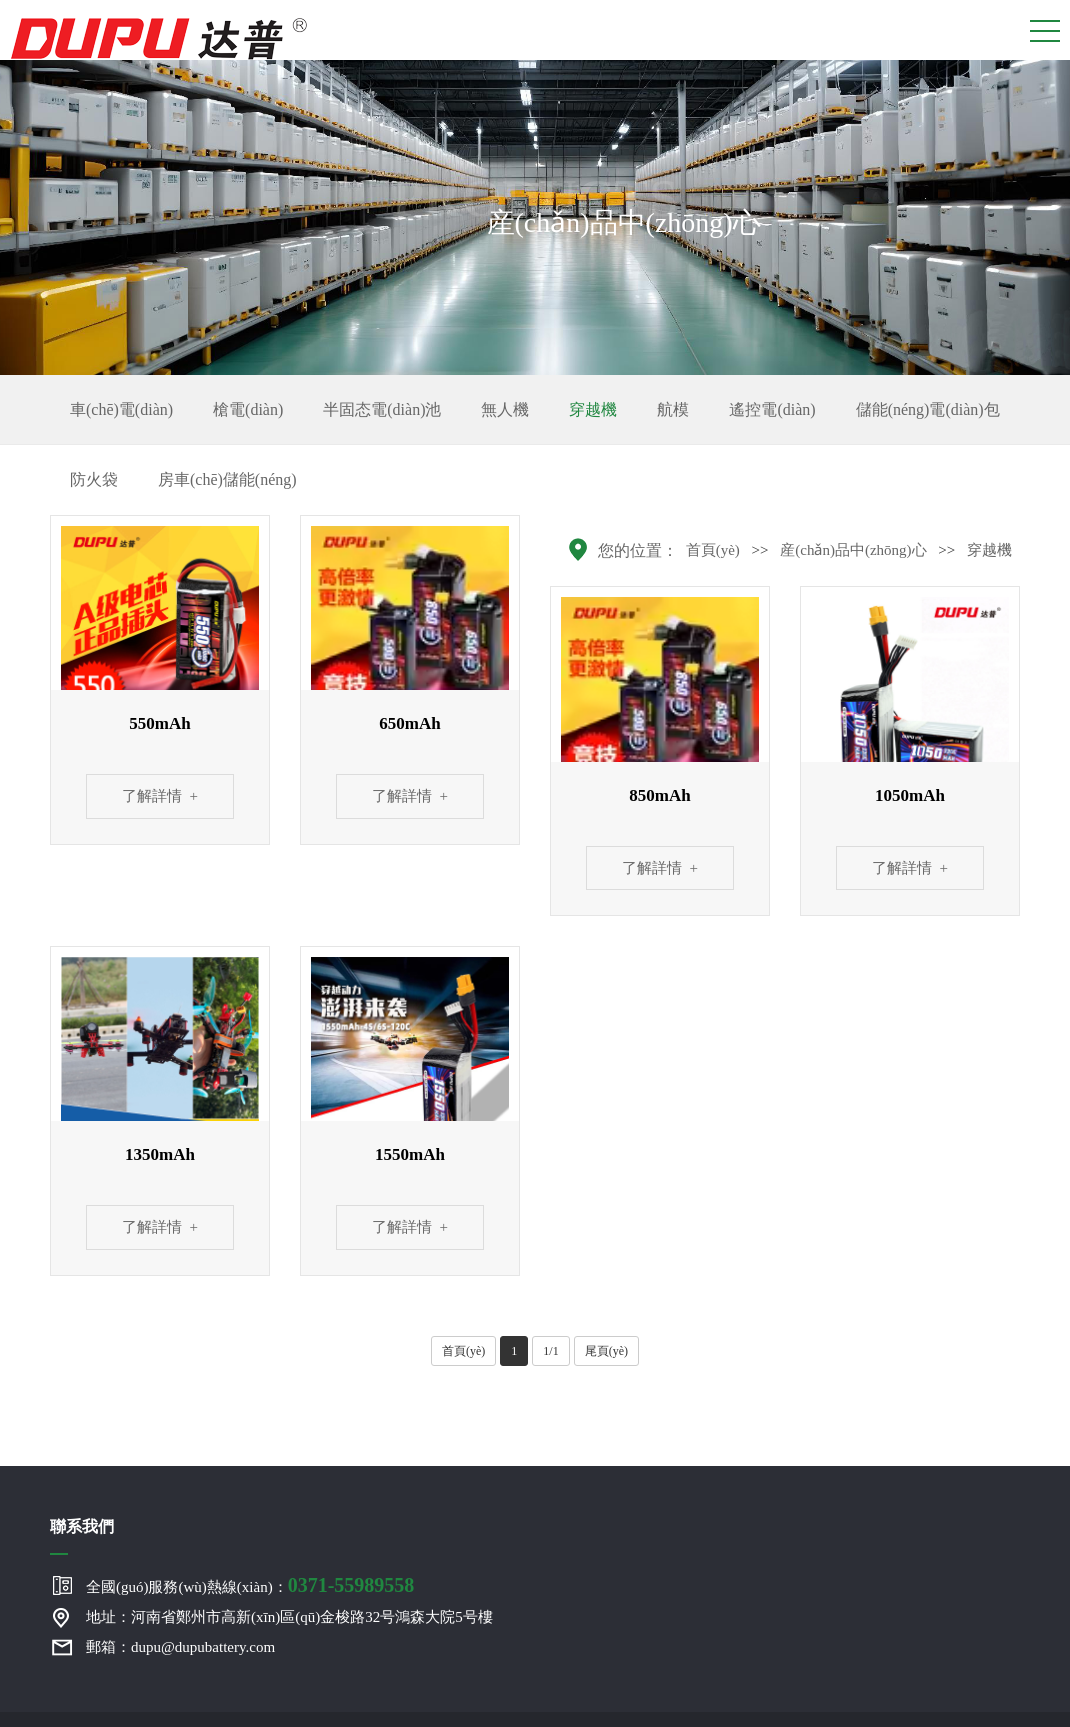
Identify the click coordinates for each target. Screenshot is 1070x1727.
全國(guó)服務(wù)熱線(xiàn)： (250, 1585)
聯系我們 (82, 1526)
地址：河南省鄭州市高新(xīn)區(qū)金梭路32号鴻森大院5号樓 (289, 1617)
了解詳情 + (160, 796)
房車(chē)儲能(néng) (227, 479)
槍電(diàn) (248, 409)
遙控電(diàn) (772, 409)
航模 (673, 409)
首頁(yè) (713, 550)
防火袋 (94, 479)
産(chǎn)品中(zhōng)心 (853, 550)
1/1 (550, 1351)
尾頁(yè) (606, 1351)
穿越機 (593, 409)
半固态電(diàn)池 (382, 409)
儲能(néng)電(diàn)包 (928, 409)
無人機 (505, 409)
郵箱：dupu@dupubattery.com (180, 1647)
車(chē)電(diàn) (121, 409)
